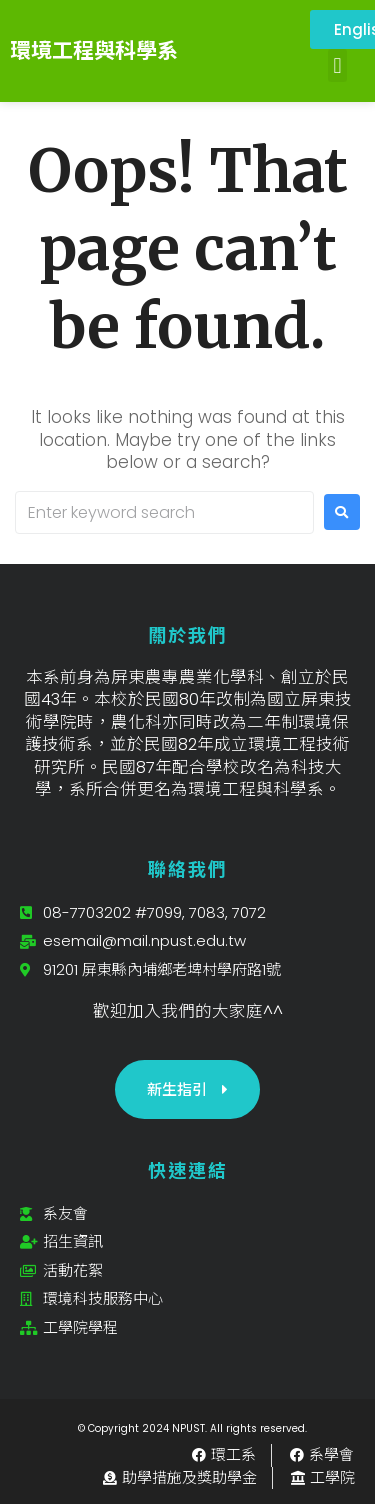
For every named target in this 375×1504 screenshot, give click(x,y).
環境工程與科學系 (94, 50)
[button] (337, 65)
